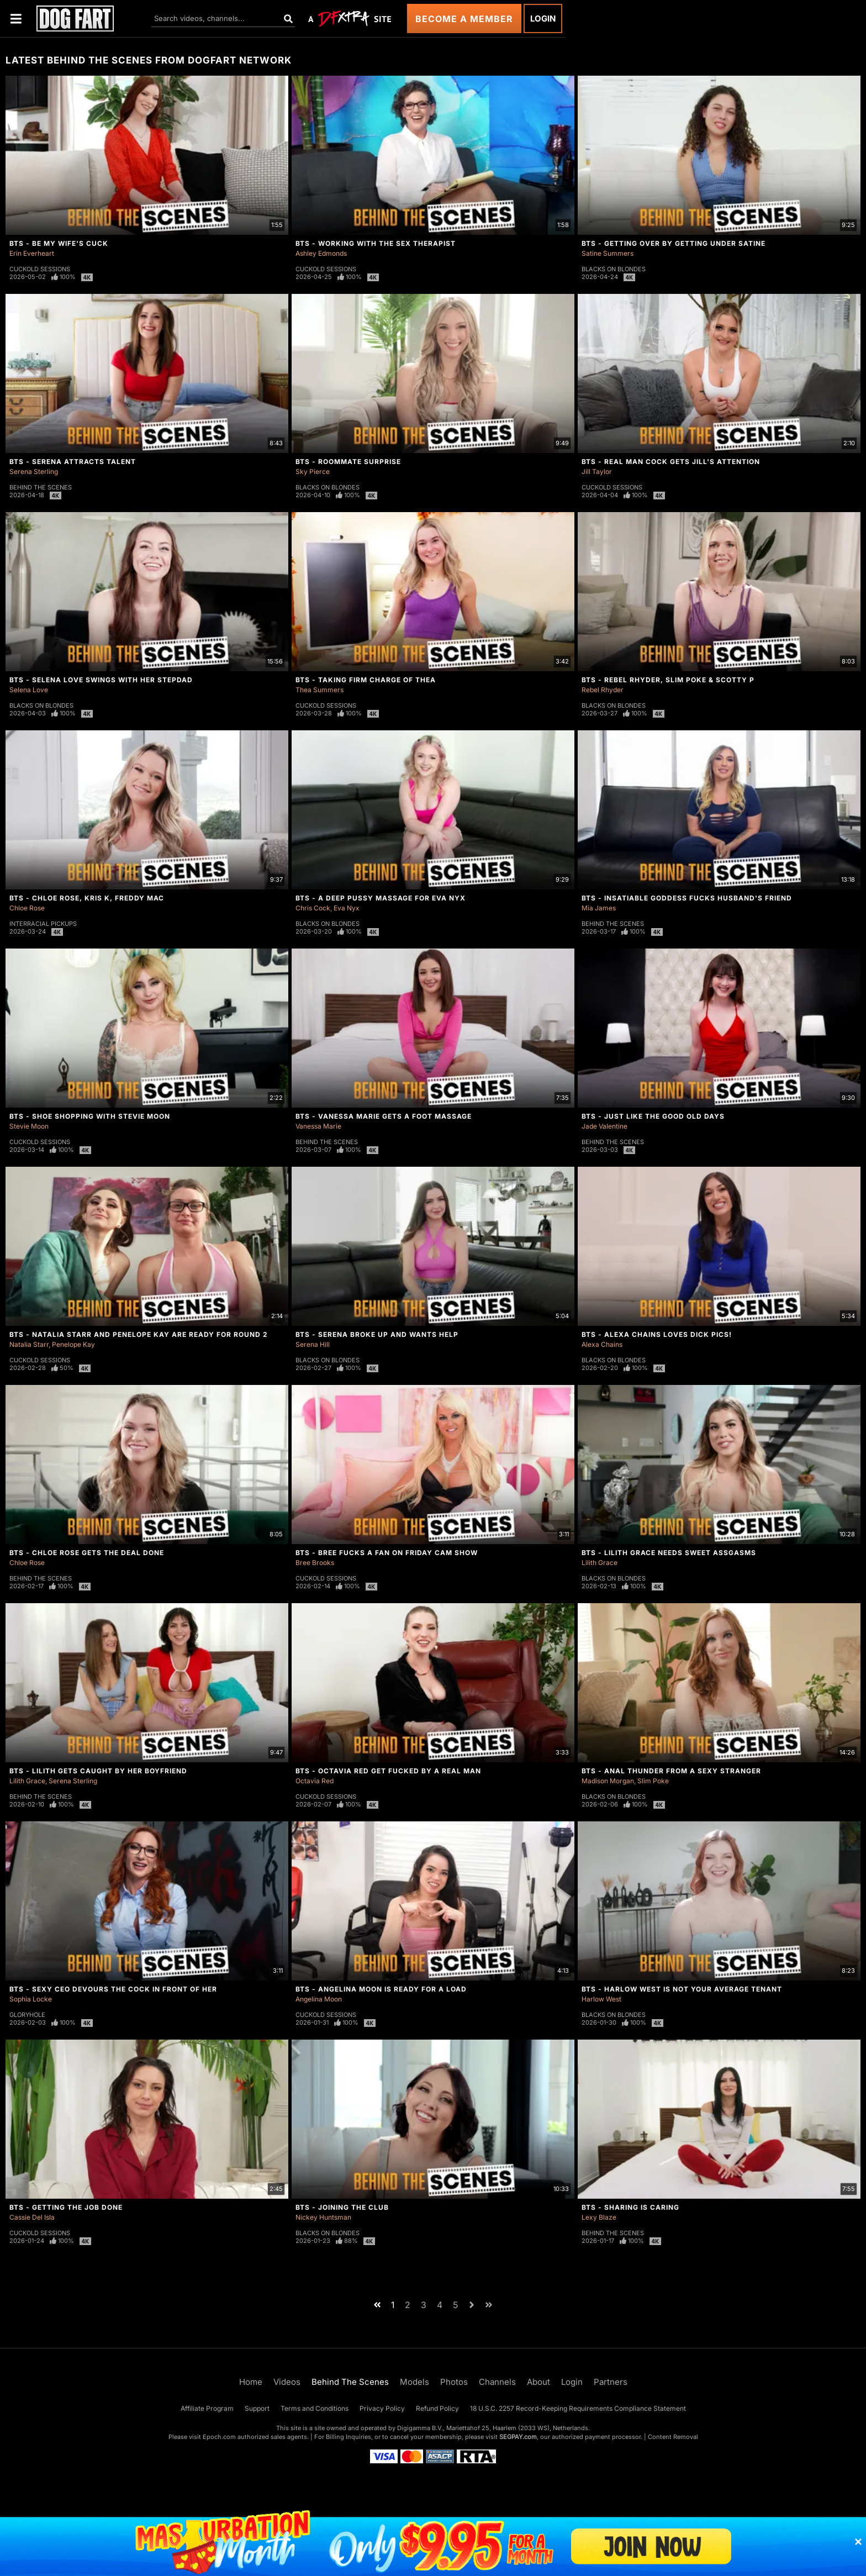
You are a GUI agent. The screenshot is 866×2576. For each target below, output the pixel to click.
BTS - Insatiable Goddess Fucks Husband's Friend (687, 898)
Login (543, 18)
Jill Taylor (597, 471)
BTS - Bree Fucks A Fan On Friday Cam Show (386, 1552)
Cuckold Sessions (39, 269)
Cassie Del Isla (32, 2217)
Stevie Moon (29, 1126)
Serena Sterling (33, 471)
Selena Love (28, 690)
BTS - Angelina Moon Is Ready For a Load (381, 1989)
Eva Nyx (347, 908)
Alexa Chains (602, 1344)
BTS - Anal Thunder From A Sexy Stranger (671, 1771)
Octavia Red (314, 1781)
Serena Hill (312, 1344)
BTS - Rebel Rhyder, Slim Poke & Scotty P (668, 680)
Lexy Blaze (599, 2217)
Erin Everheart (31, 253)
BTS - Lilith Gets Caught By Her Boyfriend (98, 1771)
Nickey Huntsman (323, 2217)
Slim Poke (653, 1781)
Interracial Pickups (43, 924)
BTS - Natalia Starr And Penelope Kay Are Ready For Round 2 (138, 1334)
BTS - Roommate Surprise (348, 461)
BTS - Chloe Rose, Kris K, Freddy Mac (86, 898)
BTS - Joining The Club (342, 2207)
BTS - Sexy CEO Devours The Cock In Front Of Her (113, 1989)
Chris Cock (312, 908)
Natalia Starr (29, 1344)
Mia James (599, 908)
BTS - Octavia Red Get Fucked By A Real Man (388, 1771)
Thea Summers (319, 690)
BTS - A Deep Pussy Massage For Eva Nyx (380, 898)
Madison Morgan (608, 1781)
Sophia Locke (30, 1999)
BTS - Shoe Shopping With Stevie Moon (89, 1116)
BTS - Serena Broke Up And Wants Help (376, 1334)
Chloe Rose (27, 908)
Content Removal (673, 2437)
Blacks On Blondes (614, 269)
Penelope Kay (73, 1344)
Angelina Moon (318, 1999)
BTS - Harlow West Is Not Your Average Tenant (682, 1989)
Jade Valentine (604, 1126)
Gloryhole (27, 2015)
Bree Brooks (314, 1562)
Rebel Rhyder (603, 690)
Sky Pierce (312, 471)
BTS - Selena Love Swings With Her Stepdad (101, 680)
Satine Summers (607, 253)
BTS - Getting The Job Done (66, 2207)
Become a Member (464, 18)
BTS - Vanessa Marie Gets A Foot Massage (383, 1116)
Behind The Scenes (40, 487)
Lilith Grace (599, 1562)
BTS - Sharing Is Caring (630, 2207)
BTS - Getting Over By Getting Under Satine (673, 243)
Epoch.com (219, 2437)
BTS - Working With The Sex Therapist (375, 243)
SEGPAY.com (518, 2437)
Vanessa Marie (318, 1126)
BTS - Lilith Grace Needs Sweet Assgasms (669, 1552)
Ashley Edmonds (321, 253)
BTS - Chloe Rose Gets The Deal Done (86, 1552)
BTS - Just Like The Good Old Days (653, 1116)
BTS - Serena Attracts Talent (72, 461)
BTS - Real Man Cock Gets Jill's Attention (671, 461)
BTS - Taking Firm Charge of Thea (365, 680)
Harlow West (601, 1999)
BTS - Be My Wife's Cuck (58, 243)
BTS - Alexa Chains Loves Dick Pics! (657, 1334)
